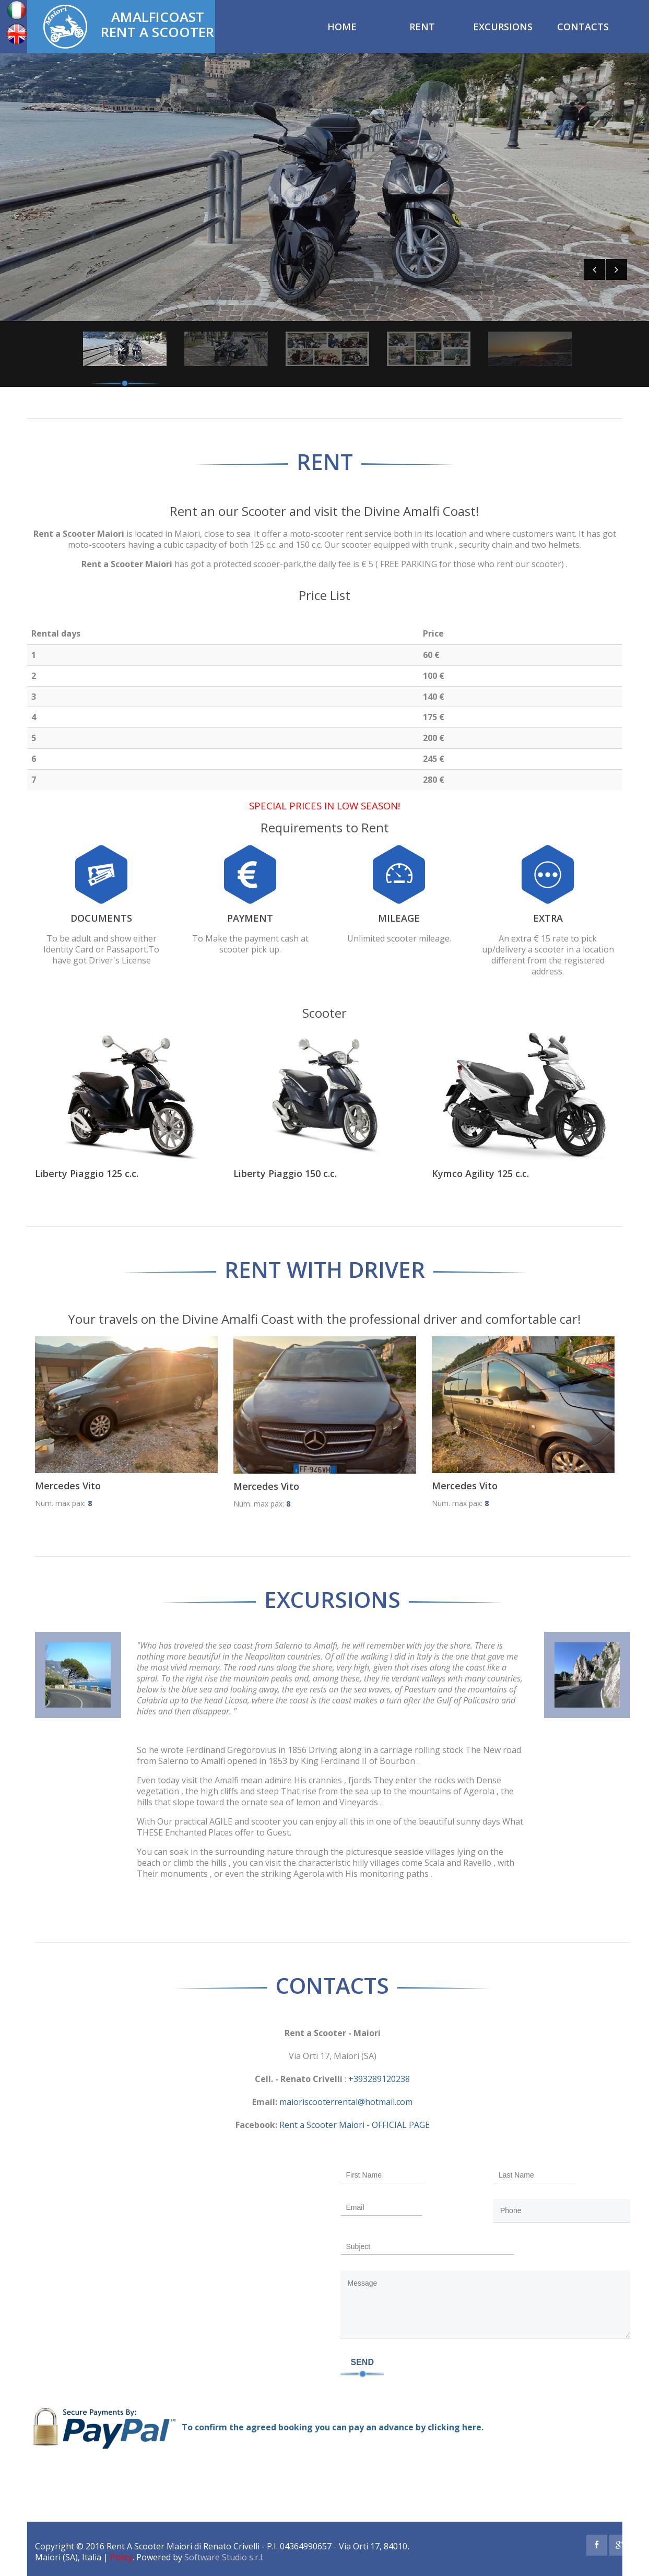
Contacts (583, 26)
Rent (422, 26)
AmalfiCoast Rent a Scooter (157, 23)
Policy (121, 2557)
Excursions (503, 26)
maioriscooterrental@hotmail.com (344, 2102)
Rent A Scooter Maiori (149, 2546)
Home (342, 26)
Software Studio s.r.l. (224, 2557)
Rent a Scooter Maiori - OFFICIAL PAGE (353, 2125)
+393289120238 (379, 2079)
